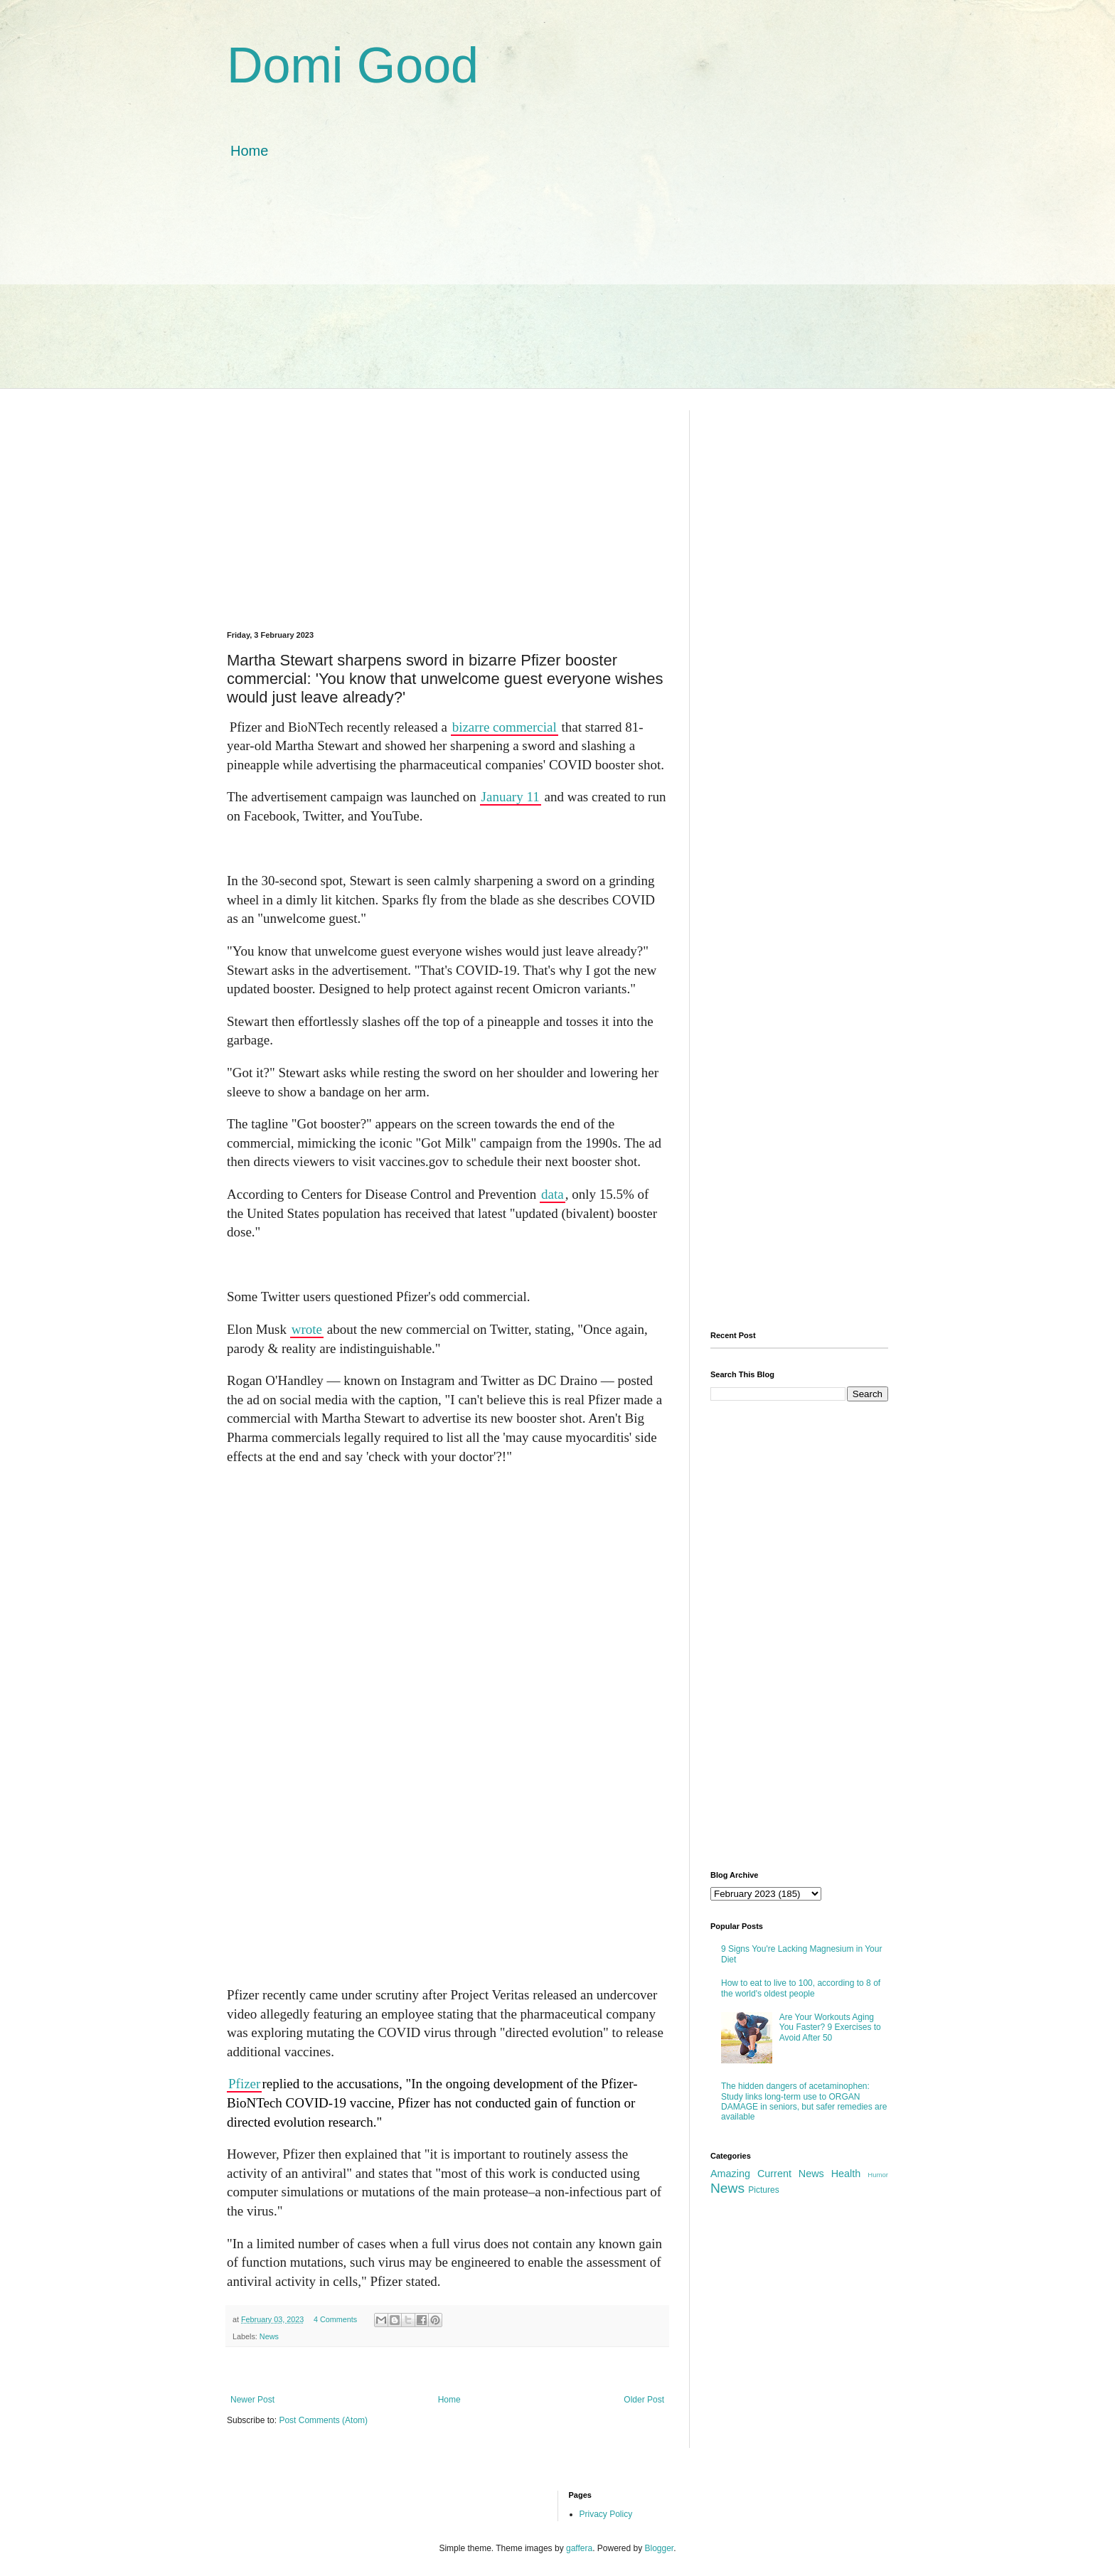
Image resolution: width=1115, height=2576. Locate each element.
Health (846, 2173)
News (269, 2336)
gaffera (579, 2548)
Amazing (730, 2173)
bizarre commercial (504, 727)
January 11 (510, 796)
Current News (790, 2173)
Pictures (763, 2190)
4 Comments (335, 2319)
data (552, 1194)
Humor (878, 2175)
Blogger (659, 2548)
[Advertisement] (557, 288)
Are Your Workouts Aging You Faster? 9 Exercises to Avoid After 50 (830, 2027)
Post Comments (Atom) (323, 2420)
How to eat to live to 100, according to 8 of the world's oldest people (800, 1988)
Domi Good (353, 65)
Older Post (644, 2400)
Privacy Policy (606, 2514)
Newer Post (252, 2400)
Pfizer (244, 2083)
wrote (307, 1329)
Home (249, 151)
